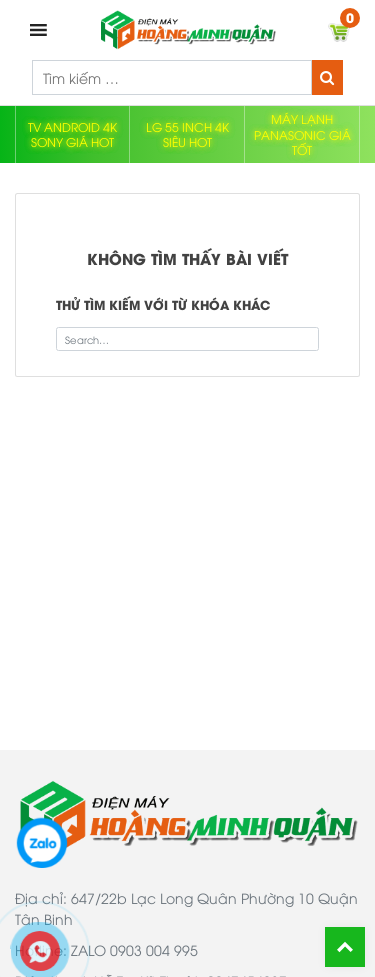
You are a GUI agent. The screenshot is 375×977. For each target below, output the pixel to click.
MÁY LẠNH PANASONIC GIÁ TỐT (302, 134)
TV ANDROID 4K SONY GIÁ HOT (72, 134)
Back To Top (345, 947)
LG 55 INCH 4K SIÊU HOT (187, 134)
